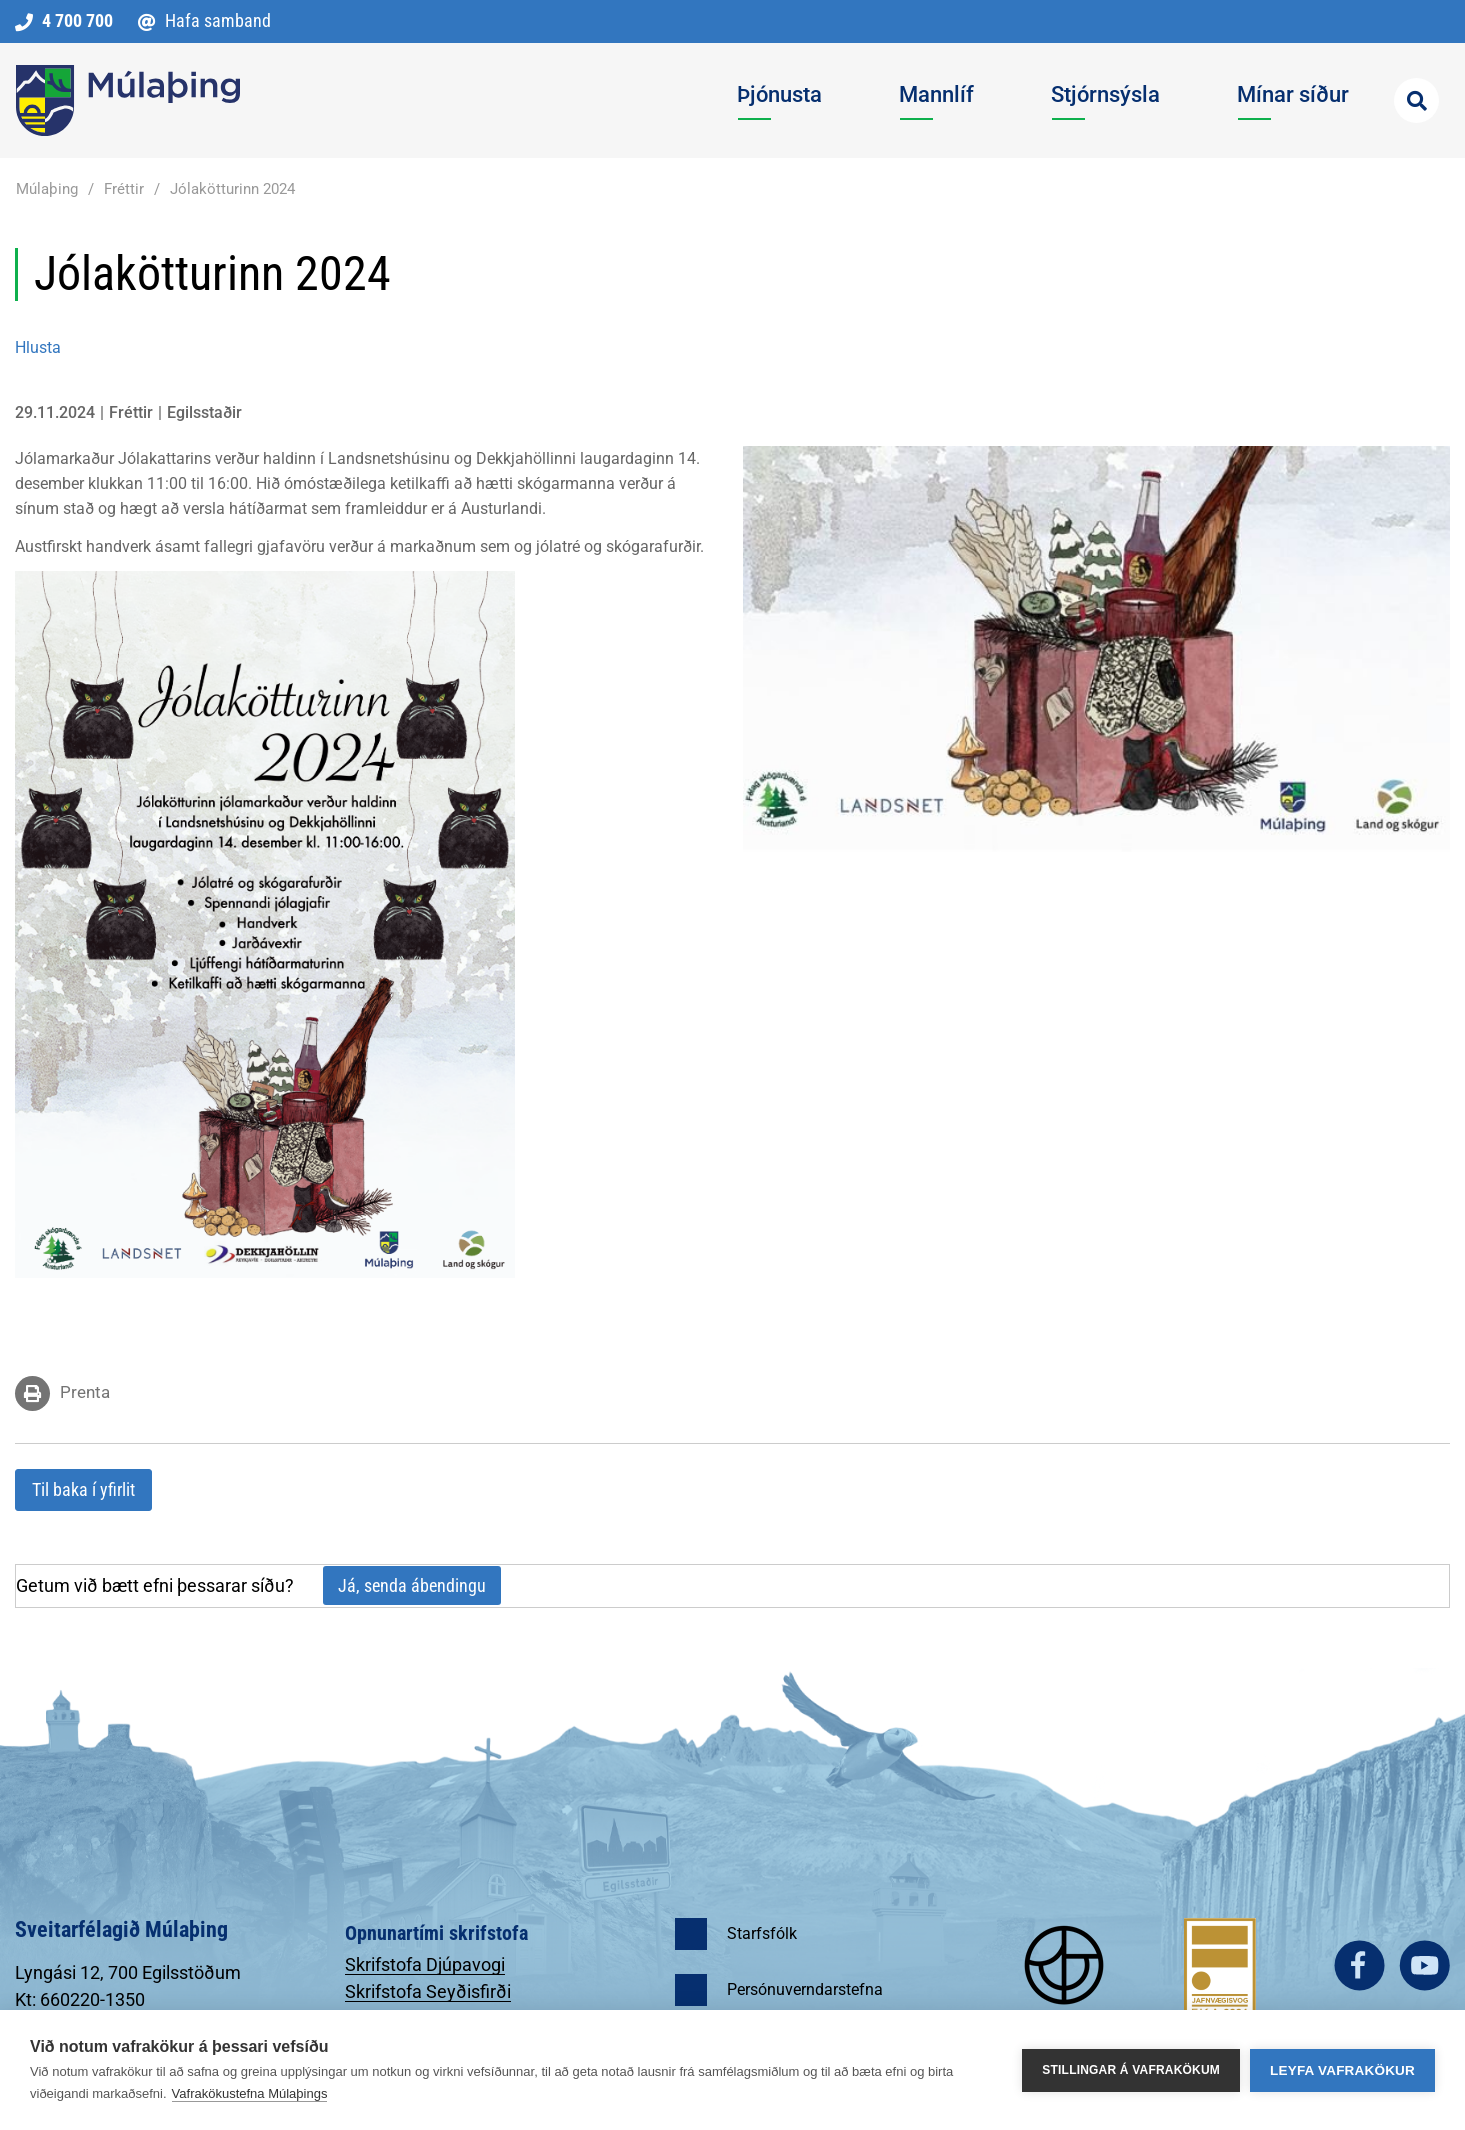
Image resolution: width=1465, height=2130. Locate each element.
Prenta (85, 1392)
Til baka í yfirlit (83, 1489)
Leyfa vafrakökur (1342, 2070)
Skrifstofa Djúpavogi (425, 1964)
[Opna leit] (1416, 100)
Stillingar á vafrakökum (1131, 2070)
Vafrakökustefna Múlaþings (250, 2093)
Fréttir (124, 189)
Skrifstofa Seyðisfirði (428, 1991)
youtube (1424, 1965)
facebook (1359, 1965)
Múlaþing (47, 189)
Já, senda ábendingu (412, 1585)
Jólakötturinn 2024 (232, 189)
